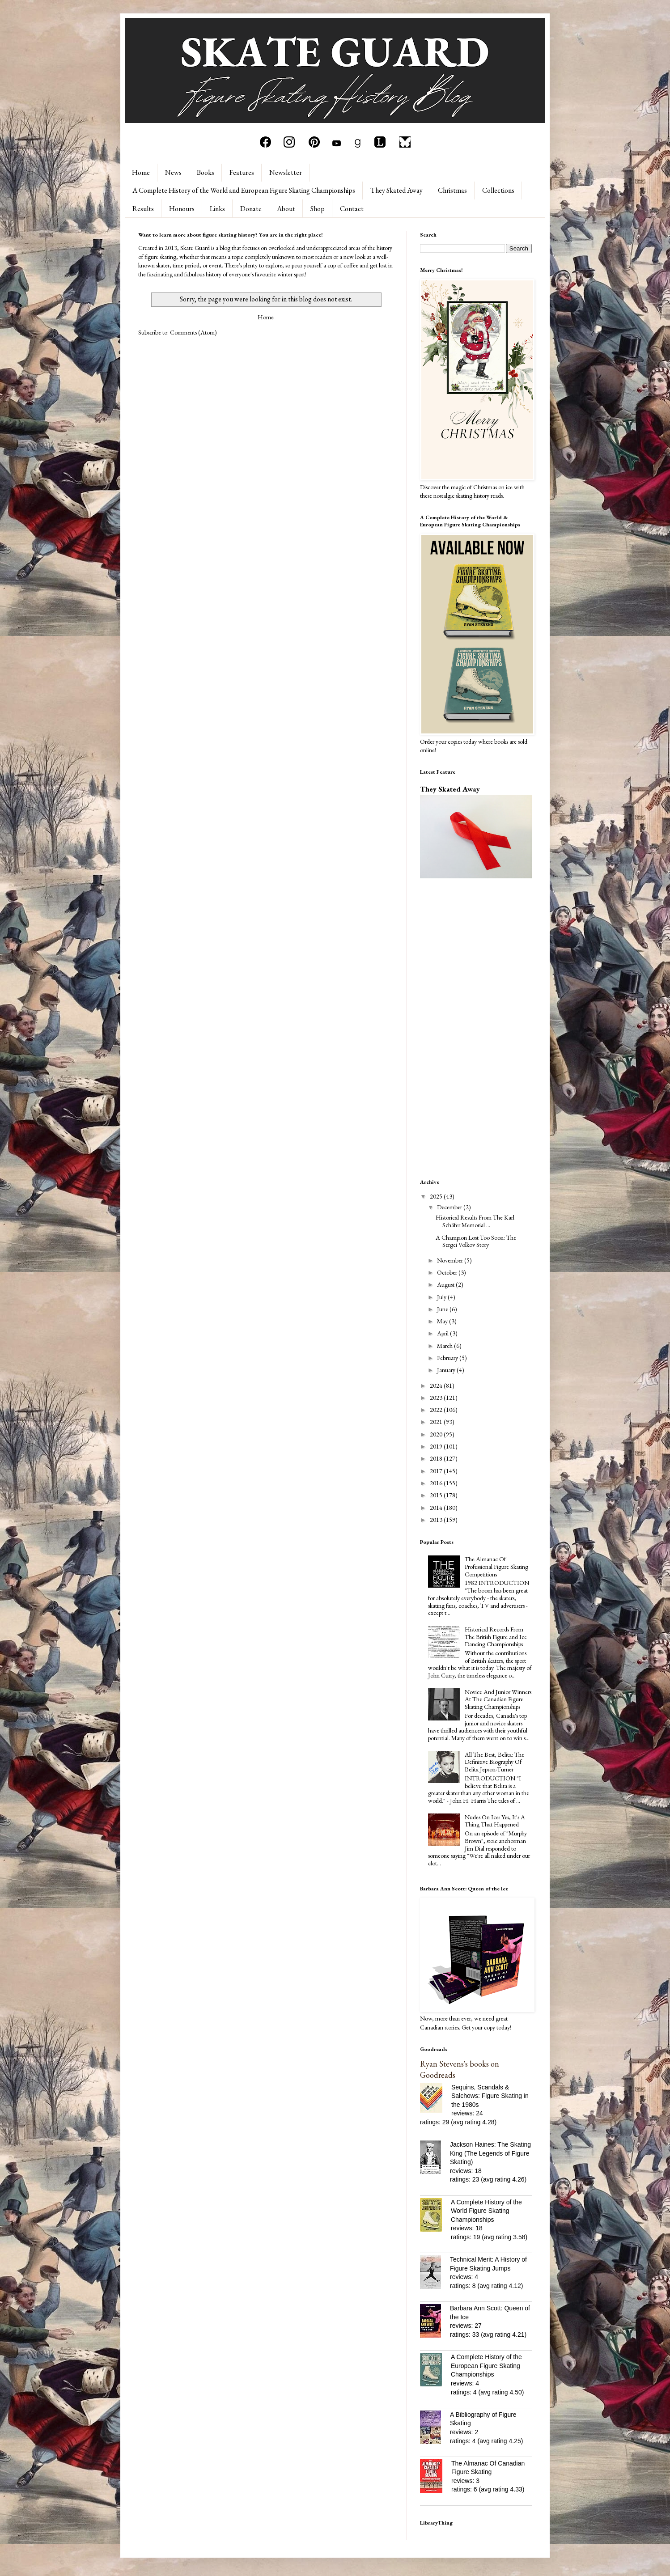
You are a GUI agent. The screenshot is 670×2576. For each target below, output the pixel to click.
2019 (437, 1446)
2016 (437, 1483)
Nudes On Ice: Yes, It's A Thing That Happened (495, 1821)
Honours (182, 208)
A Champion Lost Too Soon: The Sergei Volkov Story (476, 1241)
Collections (498, 190)
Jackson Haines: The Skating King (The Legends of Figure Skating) (490, 2153)
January (447, 1370)
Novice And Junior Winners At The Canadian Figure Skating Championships (498, 1699)
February (448, 1358)
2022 (437, 1410)
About (286, 208)
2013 (437, 1520)
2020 (437, 1434)
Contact (352, 208)
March (445, 1346)
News (173, 172)
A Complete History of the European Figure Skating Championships (486, 2365)
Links (217, 208)
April (443, 1333)
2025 (437, 1196)
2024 (437, 1385)
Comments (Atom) (193, 332)
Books (205, 172)
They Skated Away (396, 190)
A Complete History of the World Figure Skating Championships (486, 2211)
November (450, 1260)
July (442, 1297)
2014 (437, 1508)
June (443, 1309)
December (450, 1207)
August (446, 1284)
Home (141, 172)
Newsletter (285, 172)
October (447, 1272)
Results (143, 208)
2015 (437, 1495)
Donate (251, 208)
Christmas (452, 190)
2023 (437, 1398)
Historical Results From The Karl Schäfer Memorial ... (475, 1221)
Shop (317, 208)
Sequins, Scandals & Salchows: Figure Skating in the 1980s (490, 2096)
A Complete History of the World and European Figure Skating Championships (243, 190)
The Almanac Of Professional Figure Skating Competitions (496, 1566)
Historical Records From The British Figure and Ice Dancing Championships (496, 1636)
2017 (437, 1471)
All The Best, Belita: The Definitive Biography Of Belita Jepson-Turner (494, 1762)
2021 (437, 1422)
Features (241, 172)
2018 (437, 1458)
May (443, 1321)
